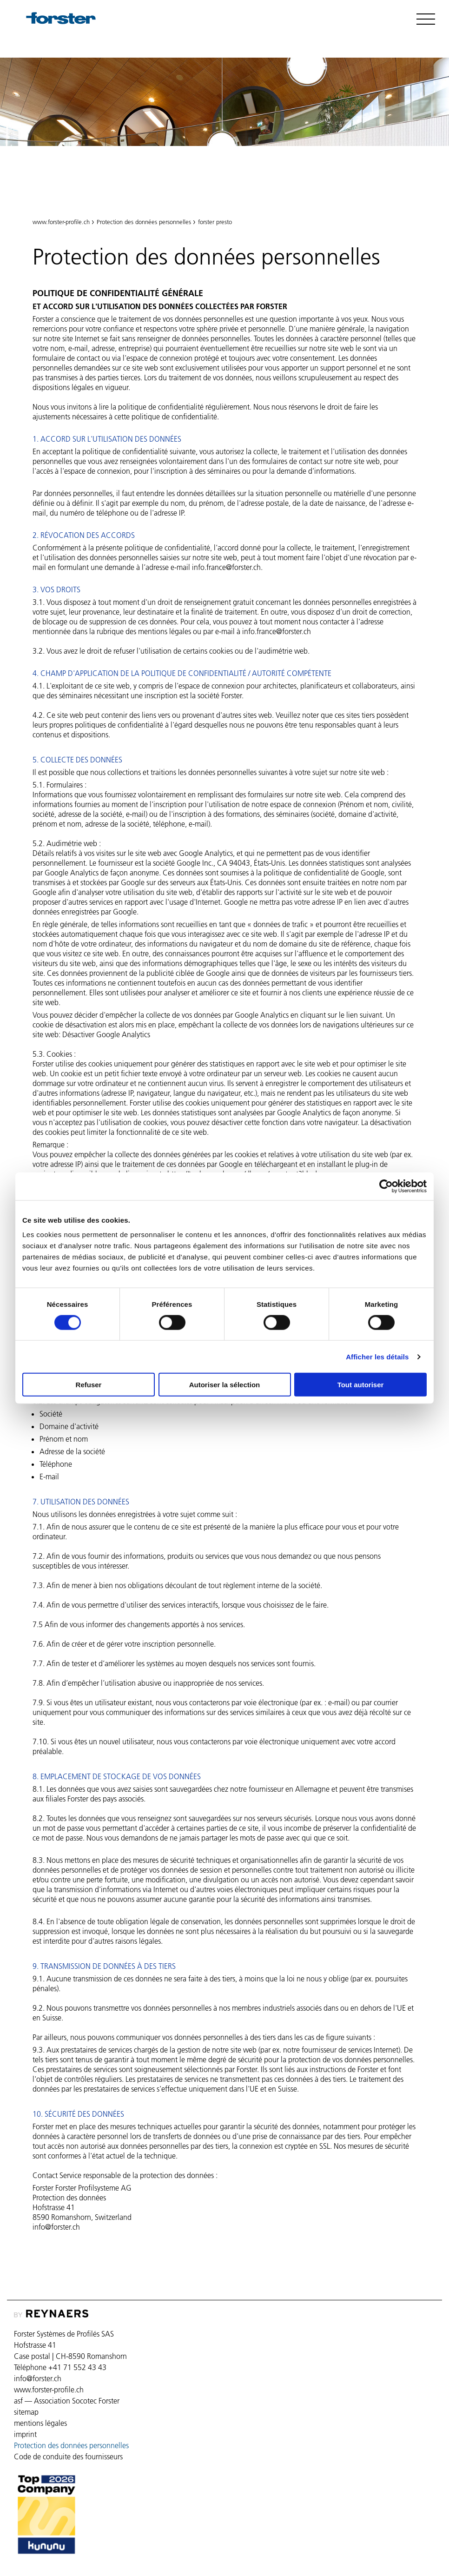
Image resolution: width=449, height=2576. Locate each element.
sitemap (26, 2412)
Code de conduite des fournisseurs (68, 2456)
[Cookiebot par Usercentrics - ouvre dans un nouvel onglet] (386, 1186)
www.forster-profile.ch (61, 221)
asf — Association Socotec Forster (66, 2400)
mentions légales (40, 2423)
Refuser (89, 1385)
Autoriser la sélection (224, 1385)
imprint (25, 2434)
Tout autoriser (360, 1385)
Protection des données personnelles (104, 180)
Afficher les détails (377, 1356)
